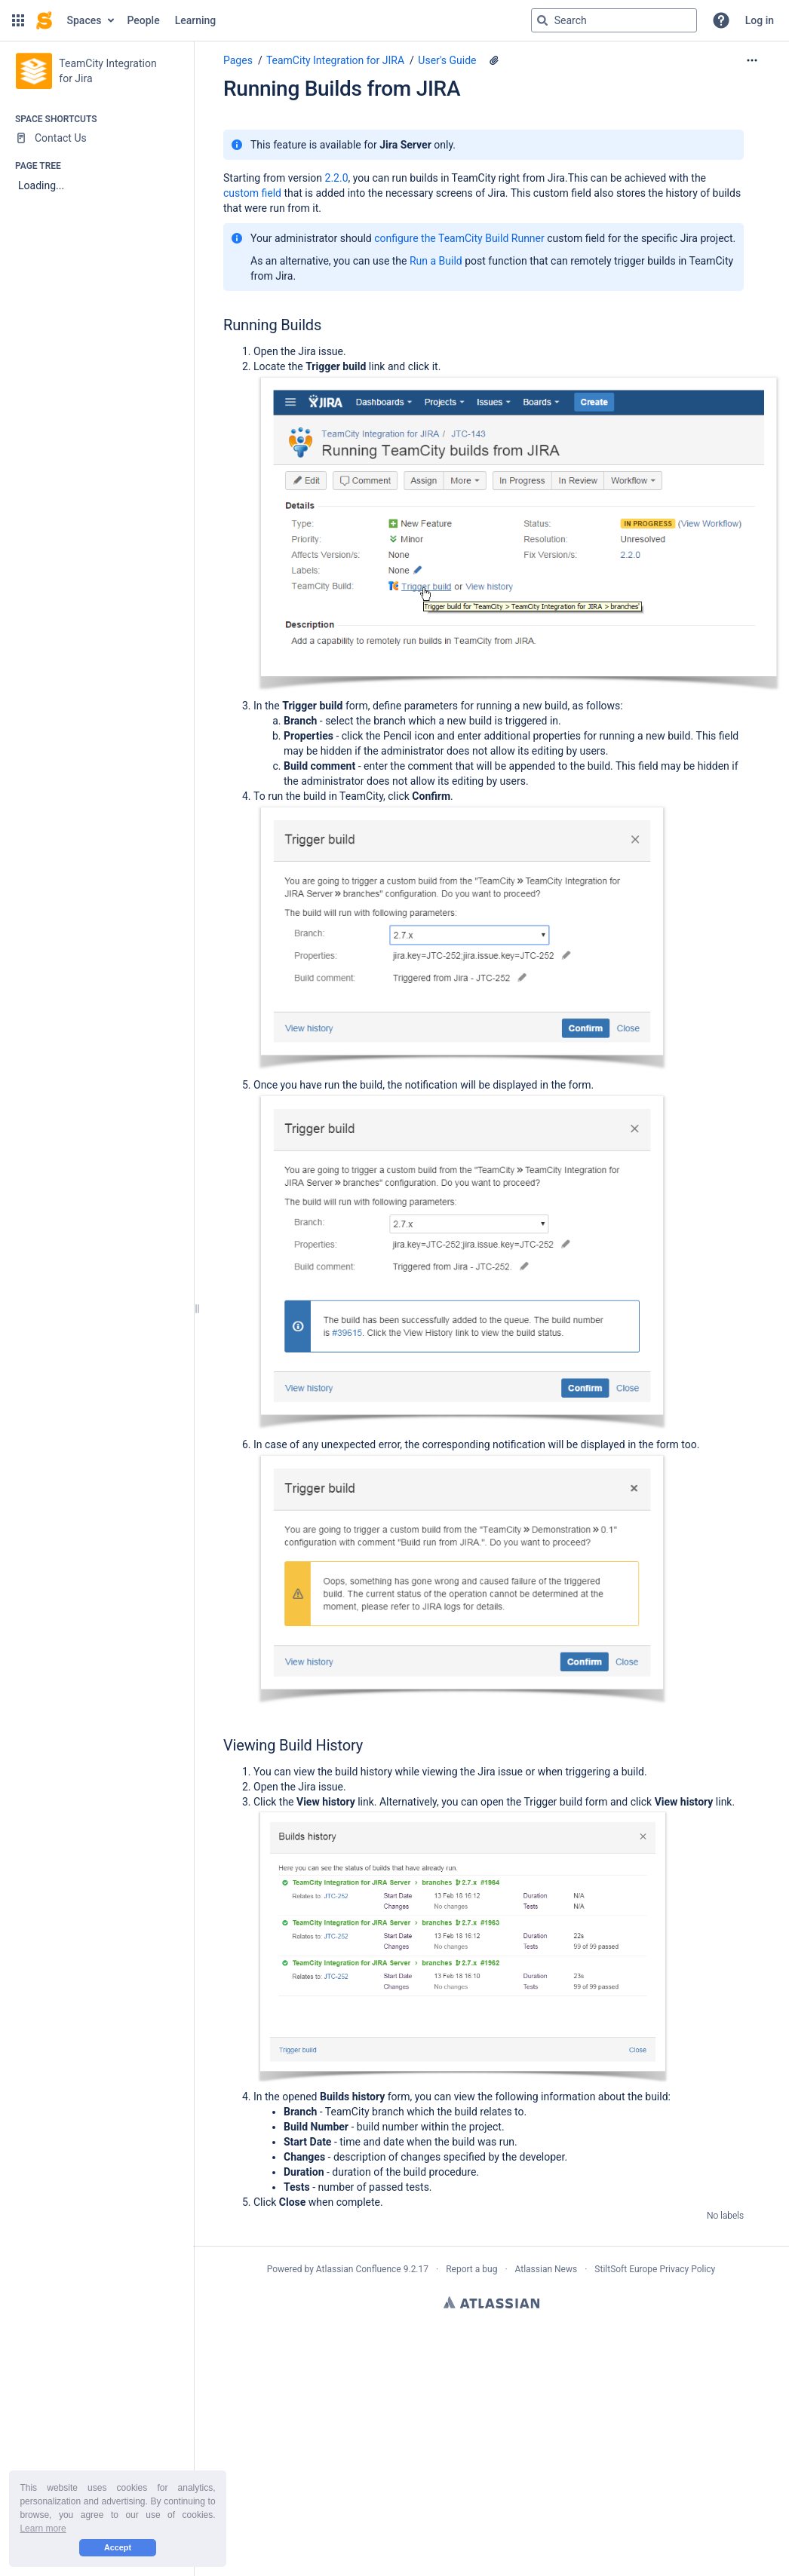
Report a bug (471, 2269)
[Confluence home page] (44, 20)
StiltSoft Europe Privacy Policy (654, 2269)
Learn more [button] (43, 2528)
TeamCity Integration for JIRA (335, 60)
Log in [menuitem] (759, 20)
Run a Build (436, 261)
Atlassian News (546, 2269)
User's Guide (447, 60)
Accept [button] (117, 2547)
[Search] (542, 20)
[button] (18, 20)
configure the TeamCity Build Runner (459, 238)
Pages (238, 60)
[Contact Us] (97, 138)
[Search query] (614, 20)
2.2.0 (336, 178)
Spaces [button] (84, 20)
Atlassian (491, 2302)
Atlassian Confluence (358, 2269)
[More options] (752, 60)
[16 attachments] (494, 60)
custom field (252, 193)
